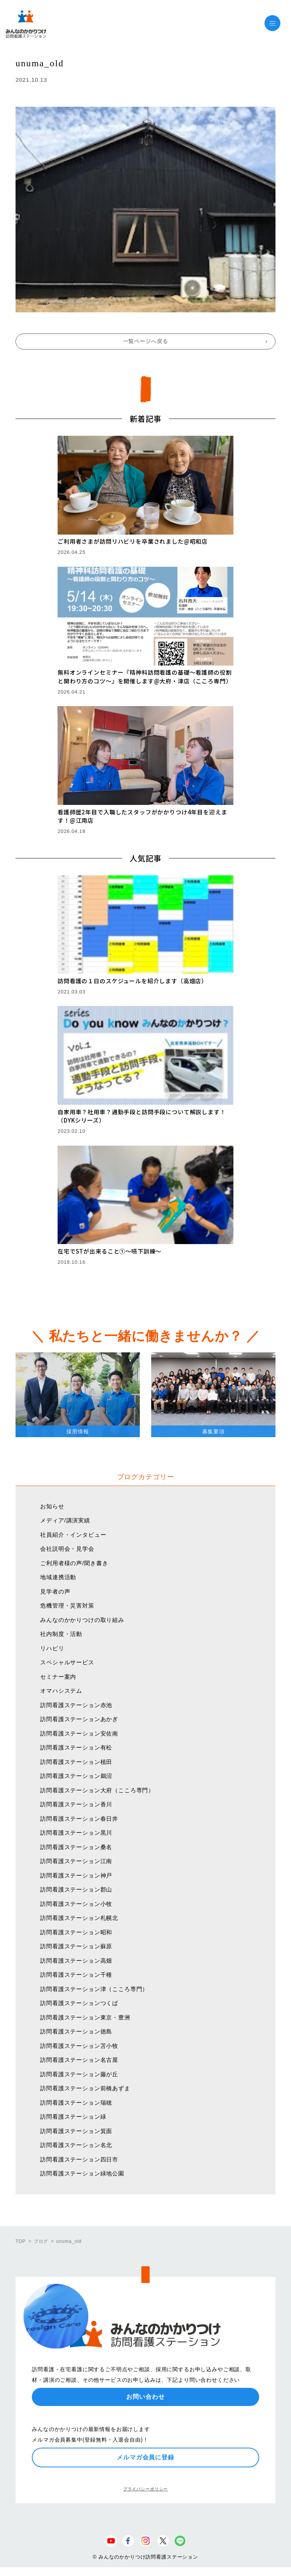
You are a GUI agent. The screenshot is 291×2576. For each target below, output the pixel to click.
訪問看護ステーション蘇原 (76, 1946)
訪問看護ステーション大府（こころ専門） (97, 1790)
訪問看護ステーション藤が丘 (79, 2074)
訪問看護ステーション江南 (76, 1861)
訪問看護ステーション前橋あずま (85, 2088)
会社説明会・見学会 (67, 1548)
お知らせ (52, 1506)
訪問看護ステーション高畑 (76, 1960)
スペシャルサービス (67, 1662)
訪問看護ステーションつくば (79, 2003)
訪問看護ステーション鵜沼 (76, 1776)
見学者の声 (55, 1591)
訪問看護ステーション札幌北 (79, 1918)
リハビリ (52, 1648)
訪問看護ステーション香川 (76, 1804)
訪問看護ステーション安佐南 (79, 1733)
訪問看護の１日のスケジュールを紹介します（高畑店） (132, 981)
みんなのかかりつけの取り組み (82, 1620)
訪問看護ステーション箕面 (76, 2131)
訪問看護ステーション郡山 (76, 1889)
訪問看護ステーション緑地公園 (82, 2173)
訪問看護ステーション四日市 (79, 2159)
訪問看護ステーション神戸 (76, 1875)
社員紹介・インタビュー (73, 1534)
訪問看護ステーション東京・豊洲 (85, 2017)
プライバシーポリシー (145, 2489)
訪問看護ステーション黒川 (76, 1832)
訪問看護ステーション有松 (76, 1747)
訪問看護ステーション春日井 (79, 1818)
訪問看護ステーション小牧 (76, 1904)
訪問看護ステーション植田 (76, 1762)
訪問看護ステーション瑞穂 (76, 2102)
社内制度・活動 (61, 1634)
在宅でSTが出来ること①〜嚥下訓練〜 (109, 1251)
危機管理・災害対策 (67, 1605)
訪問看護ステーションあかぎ (79, 1719)
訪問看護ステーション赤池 (76, 1705)
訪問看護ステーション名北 (76, 2145)
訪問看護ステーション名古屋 (79, 2060)
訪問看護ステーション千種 (76, 1974)
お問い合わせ (145, 2397)
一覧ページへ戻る (145, 341)
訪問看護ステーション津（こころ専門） (94, 1989)
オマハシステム (61, 1690)
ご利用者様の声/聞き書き (74, 1563)
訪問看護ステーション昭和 (76, 1932)
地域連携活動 (58, 1577)
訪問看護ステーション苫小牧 (79, 2046)
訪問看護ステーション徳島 (76, 2031)
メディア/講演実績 (65, 1520)
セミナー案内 (58, 1676)
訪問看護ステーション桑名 (76, 1847)
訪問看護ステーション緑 (73, 2116)
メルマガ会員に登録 (145, 2457)
